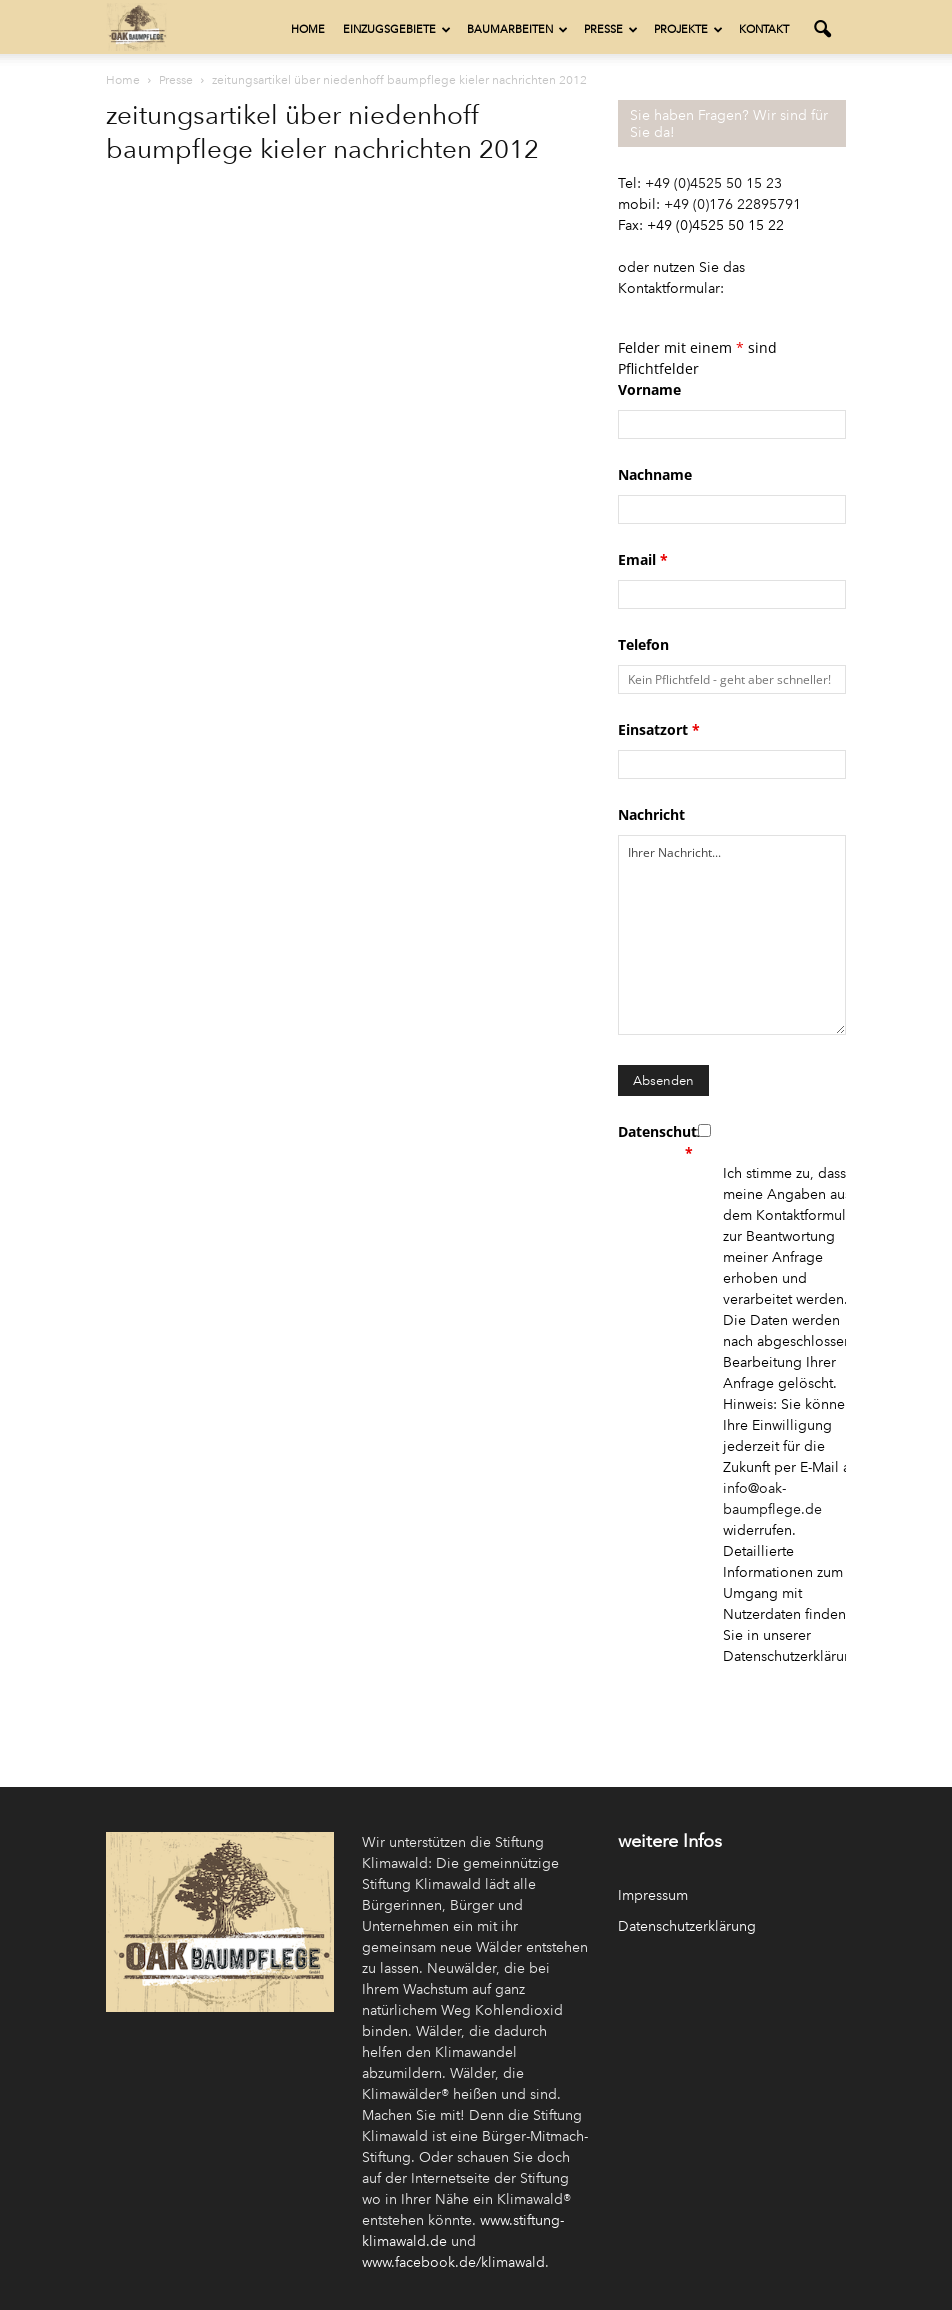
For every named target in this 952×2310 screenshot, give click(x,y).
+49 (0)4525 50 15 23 (713, 183)
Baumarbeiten (517, 29)
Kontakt (764, 29)
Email (643, 559)
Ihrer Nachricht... (732, 935)
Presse (611, 29)
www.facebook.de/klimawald (453, 2262)
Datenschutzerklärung (687, 1926)
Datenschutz (655, 1142)
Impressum (653, 1895)
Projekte (688, 29)
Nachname (655, 474)
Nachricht (651, 814)
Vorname (649, 389)
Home (308, 29)
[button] (822, 30)
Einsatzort (659, 729)
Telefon (643, 644)
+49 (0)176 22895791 (732, 204)
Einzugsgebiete (397, 29)
